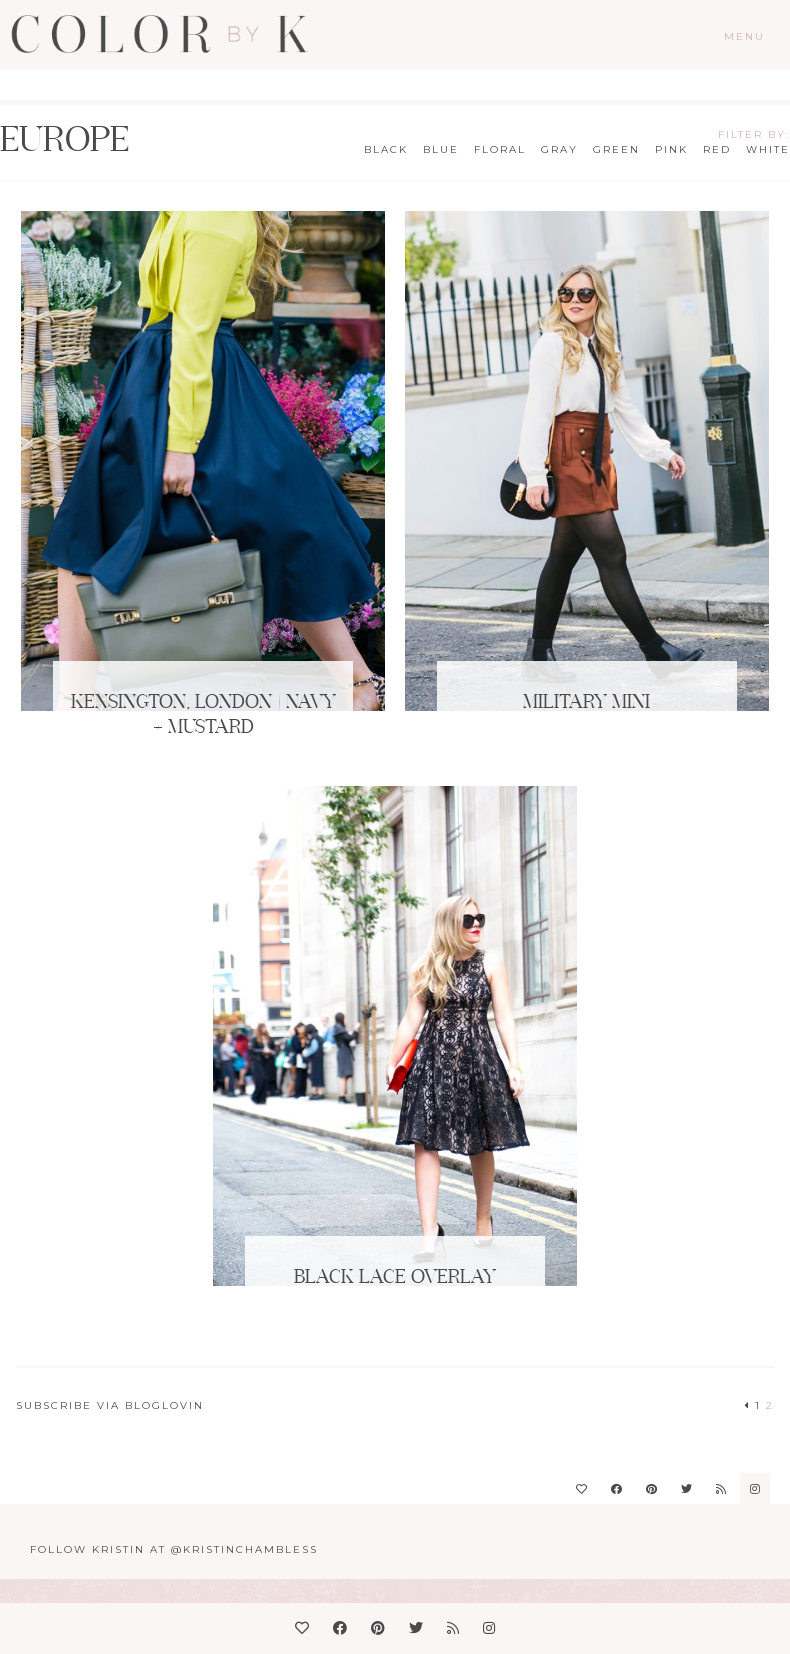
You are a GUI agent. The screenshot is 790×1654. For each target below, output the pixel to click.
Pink (671, 149)
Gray (559, 149)
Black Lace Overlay (395, 1278)
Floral (500, 149)
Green (616, 149)
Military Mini (586, 703)
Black (386, 149)
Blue (441, 149)
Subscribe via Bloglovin (110, 1405)
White (768, 149)
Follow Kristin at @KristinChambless (174, 1549)
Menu (744, 36)
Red (717, 149)
